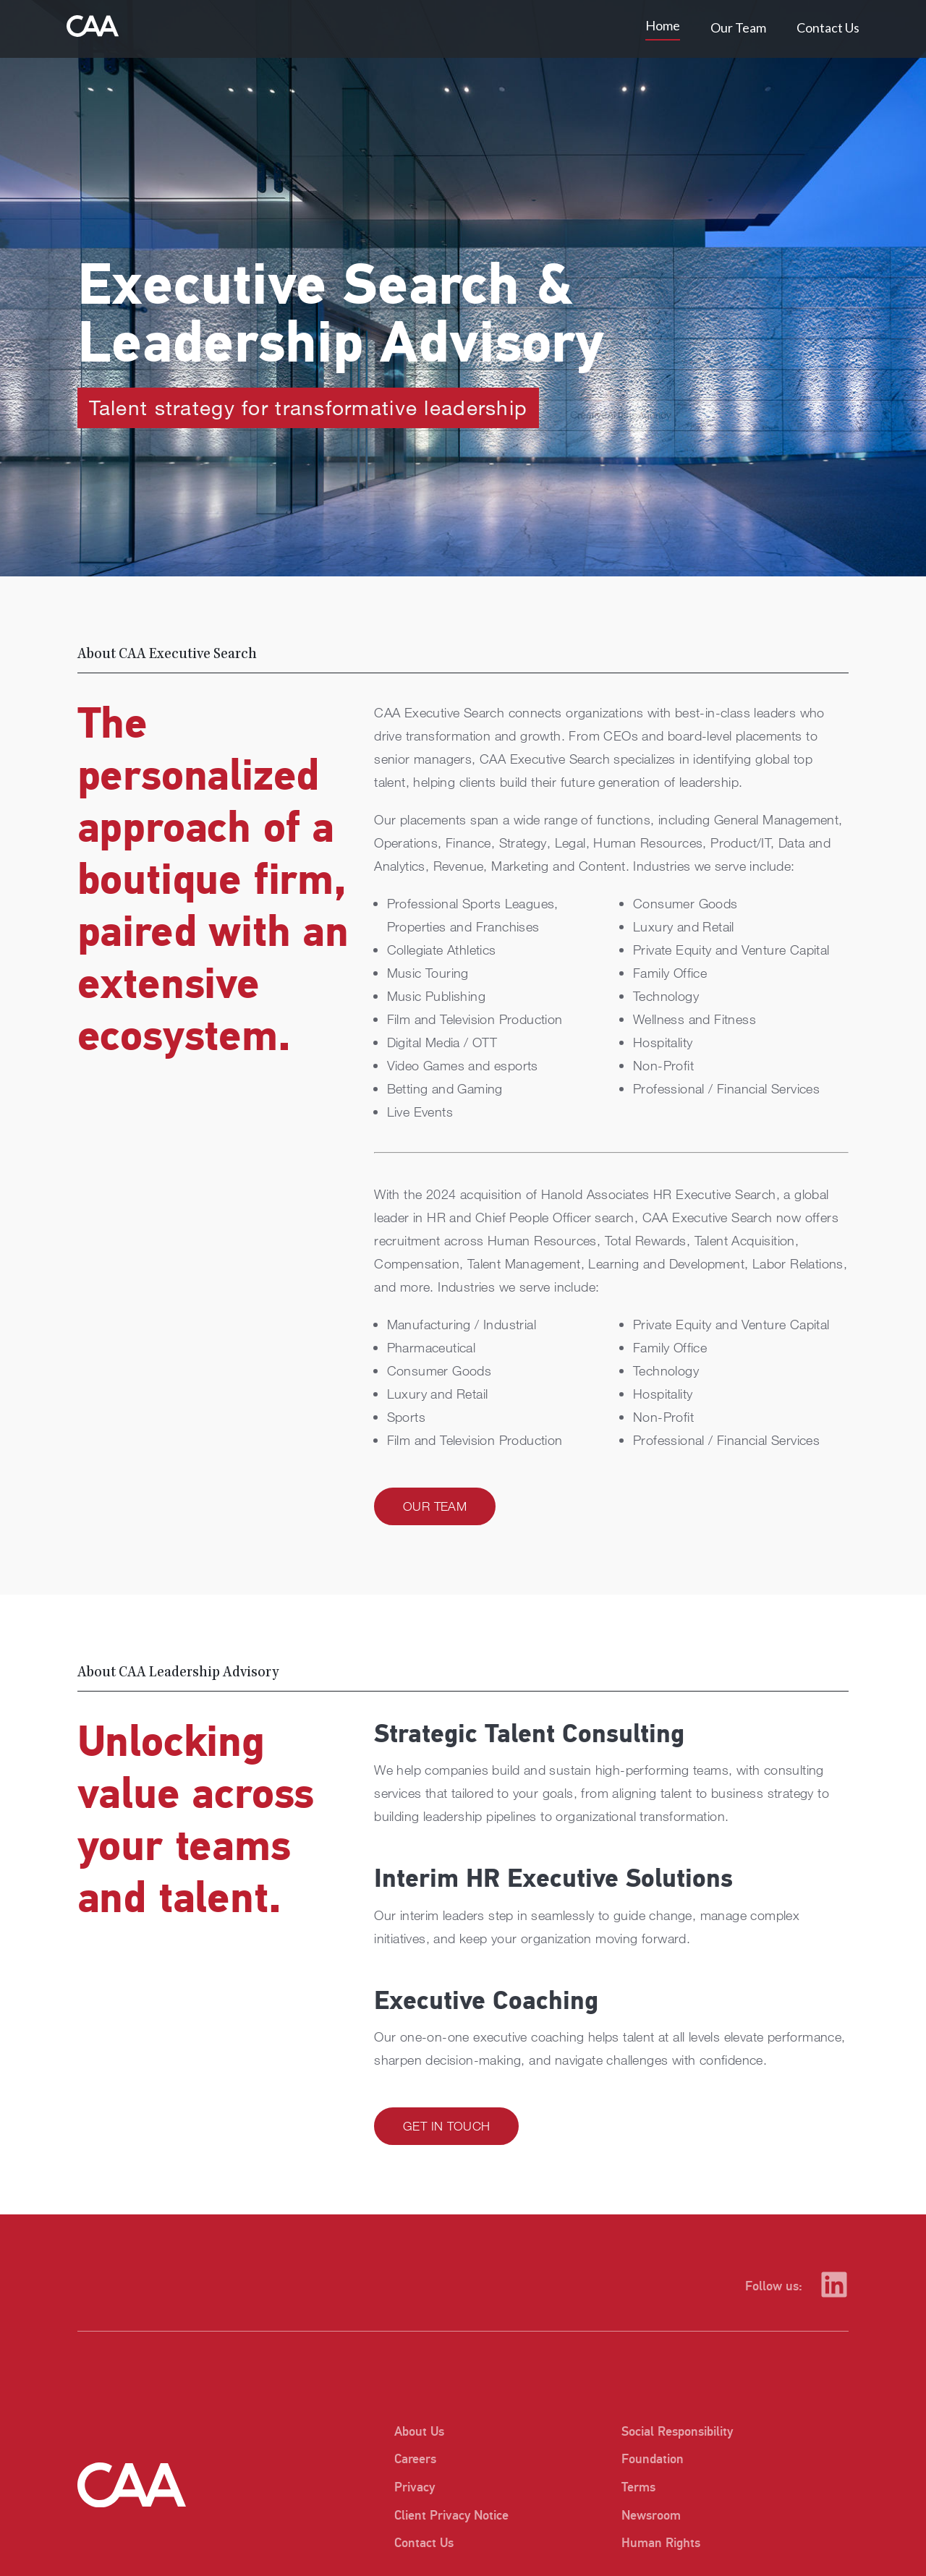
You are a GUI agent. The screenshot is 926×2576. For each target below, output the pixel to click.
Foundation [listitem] (652, 2459)
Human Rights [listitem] (660, 2543)
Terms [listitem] (638, 2487)
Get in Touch (446, 2125)
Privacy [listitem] (414, 2487)
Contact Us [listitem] (424, 2543)
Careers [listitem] (415, 2459)
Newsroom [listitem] (651, 2515)
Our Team (738, 27)
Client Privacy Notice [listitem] (450, 2515)
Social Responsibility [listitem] (677, 2431)
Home (662, 25)
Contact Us (828, 27)
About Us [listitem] (419, 2431)
